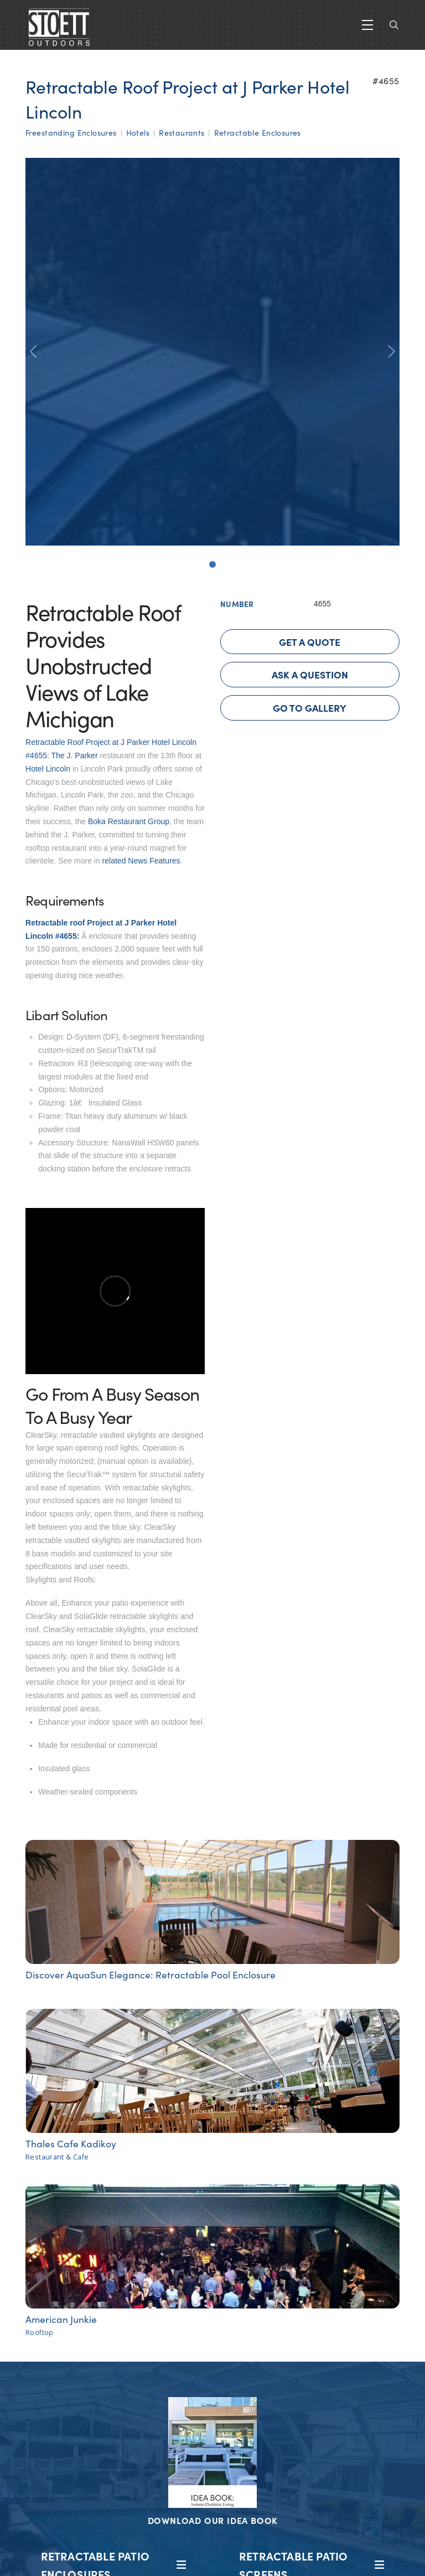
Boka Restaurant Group (128, 821)
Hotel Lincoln (47, 768)
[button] (367, 25)
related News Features (141, 860)
